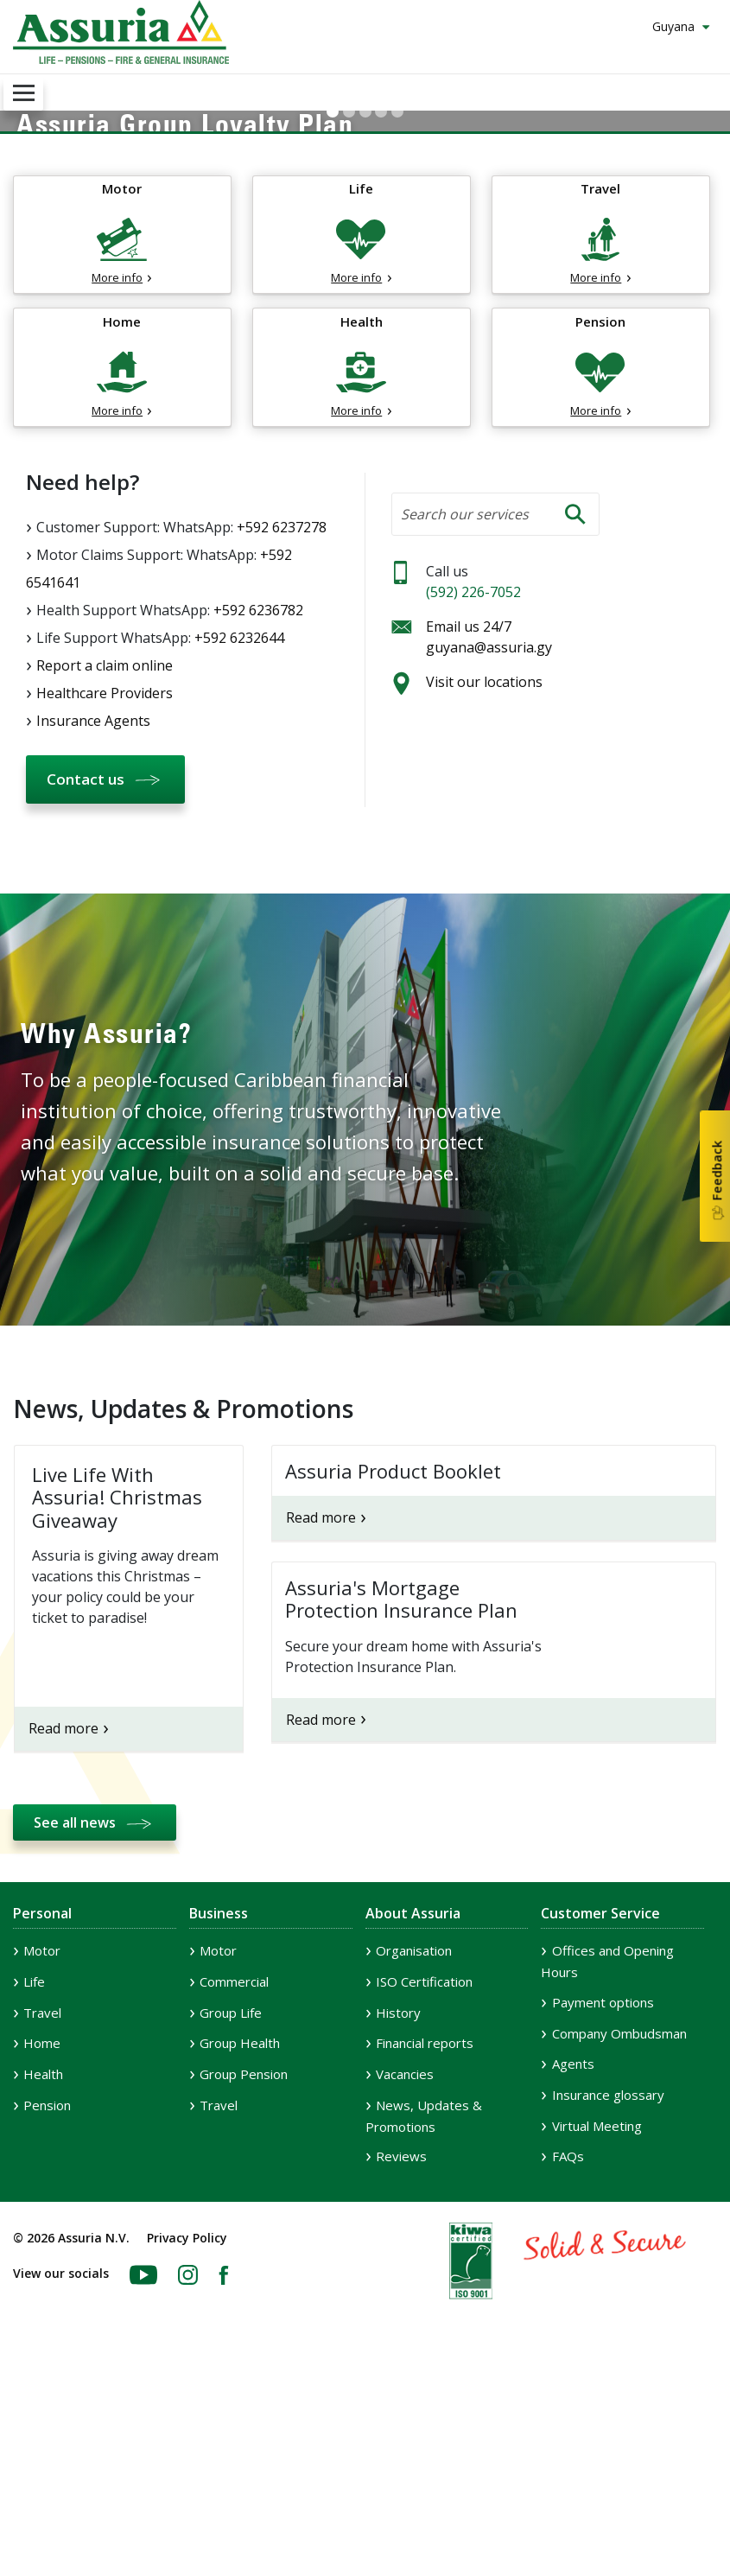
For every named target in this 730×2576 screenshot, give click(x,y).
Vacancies (405, 2277)
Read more (63, 1931)
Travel (42, 2215)
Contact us (85, 982)
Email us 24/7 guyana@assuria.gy (489, 841)
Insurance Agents (93, 923)
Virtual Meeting (597, 2328)
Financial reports (424, 2246)
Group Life (231, 2215)
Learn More (77, 241)
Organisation (414, 2154)
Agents (573, 2267)
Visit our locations (484, 885)
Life (34, 2185)
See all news (75, 2026)
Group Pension (244, 2277)
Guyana (675, 26)
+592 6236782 (258, 813)
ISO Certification (424, 2185)
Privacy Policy (187, 2441)
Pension (47, 2308)
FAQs (568, 2360)
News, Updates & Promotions (423, 2318)
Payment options (603, 2206)
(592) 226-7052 (473, 795)
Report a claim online (104, 868)
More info (117, 481)
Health (43, 2277)
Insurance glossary (608, 2297)
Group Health (240, 2246)
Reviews (401, 2360)
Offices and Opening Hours (607, 2165)
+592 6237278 (282, 730)
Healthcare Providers (104, 896)
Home (41, 2246)
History (398, 2215)
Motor (41, 2154)
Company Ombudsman (619, 2236)
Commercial (234, 2185)
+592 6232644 (239, 840)
